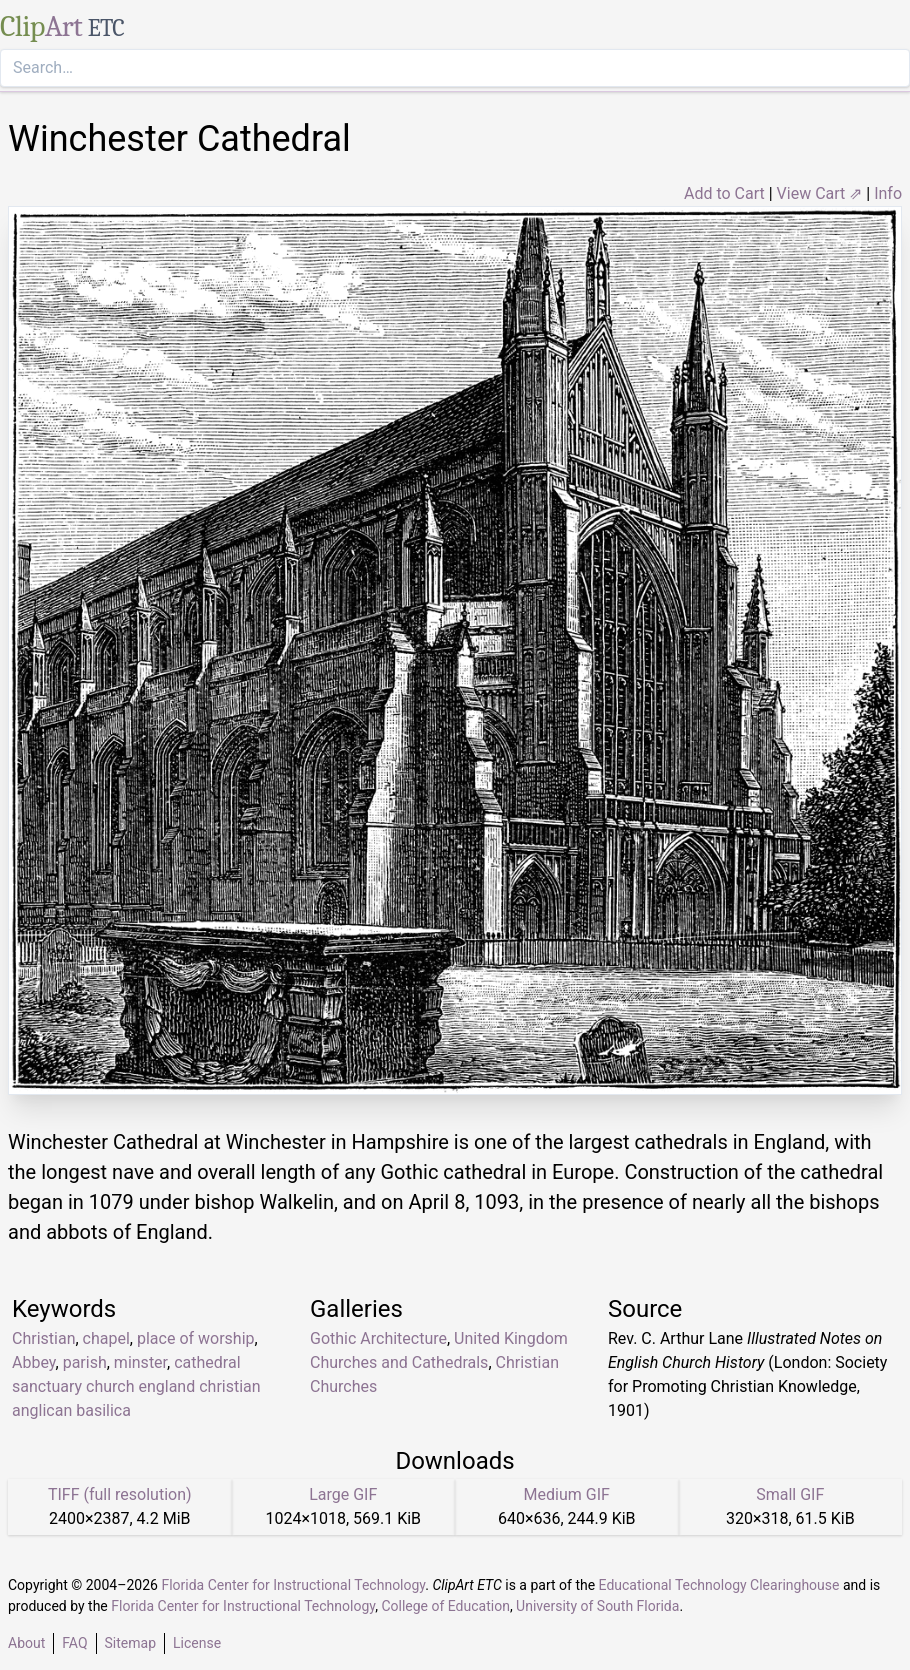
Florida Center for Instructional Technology (293, 1585)
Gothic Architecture (378, 1338)
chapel (106, 1338)
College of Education (445, 1606)
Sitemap (130, 1643)
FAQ (74, 1643)
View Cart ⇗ (820, 193)
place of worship (196, 1338)
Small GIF (790, 1494)
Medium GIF (567, 1494)
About (26, 1643)
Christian (43, 1338)
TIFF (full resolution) (120, 1494)
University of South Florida (597, 1606)
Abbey (34, 1362)
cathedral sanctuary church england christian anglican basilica (136, 1386)
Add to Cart (724, 193)
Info (888, 193)
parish (85, 1362)
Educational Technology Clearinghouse (719, 1585)
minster (140, 1362)
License (197, 1643)
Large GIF (343, 1494)
